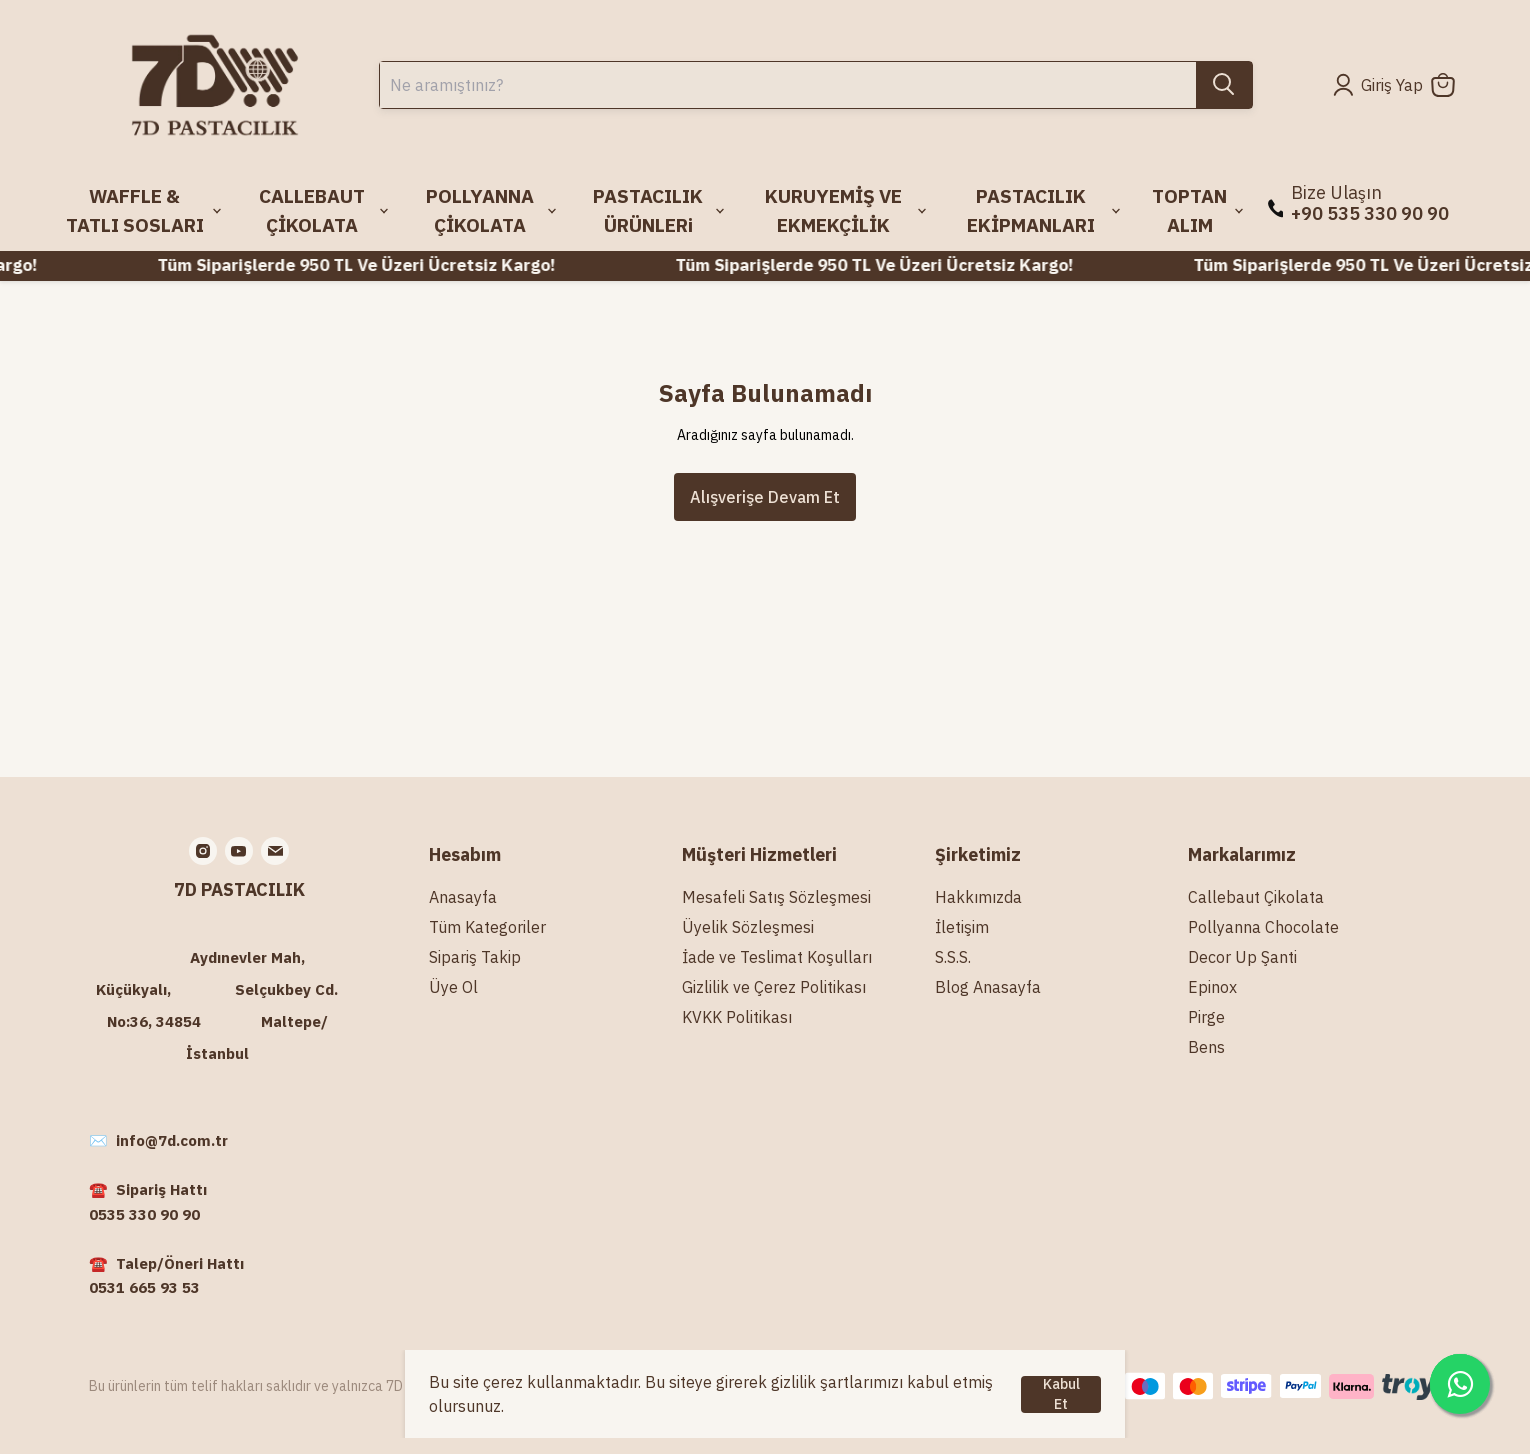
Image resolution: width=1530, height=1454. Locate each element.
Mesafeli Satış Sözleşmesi (776, 897)
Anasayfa (463, 897)
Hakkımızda (978, 897)
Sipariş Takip (475, 957)
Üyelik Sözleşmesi (748, 927)
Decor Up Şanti (1242, 957)
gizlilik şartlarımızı (837, 1382)
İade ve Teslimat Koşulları (777, 957)
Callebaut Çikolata (1256, 897)
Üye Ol (453, 987)
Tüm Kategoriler (487, 927)
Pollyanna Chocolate (1263, 927)
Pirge (1206, 1017)
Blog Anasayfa (988, 987)
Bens (1206, 1047)
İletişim (962, 927)
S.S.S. (953, 957)
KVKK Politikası (737, 1017)
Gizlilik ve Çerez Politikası (774, 987)
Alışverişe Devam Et (765, 497)
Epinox (1212, 987)
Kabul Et (1061, 1394)
